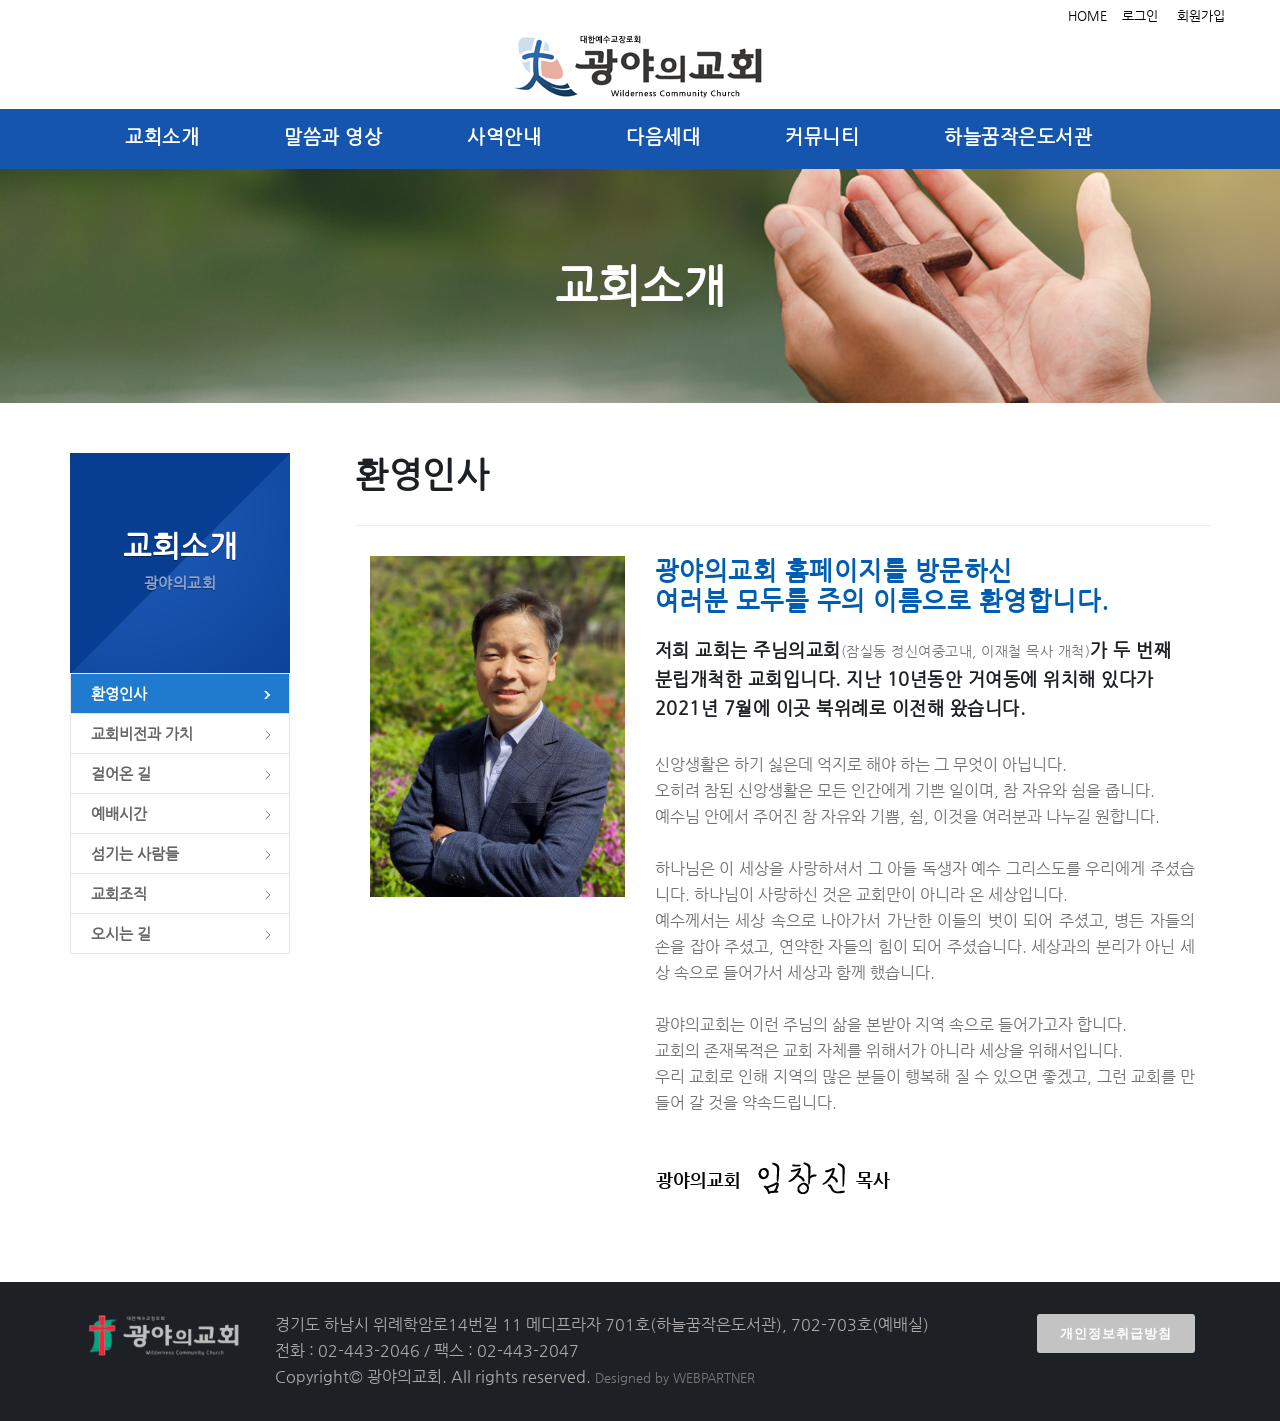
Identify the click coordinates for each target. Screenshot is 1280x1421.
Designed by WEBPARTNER (675, 1377)
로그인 (1140, 15)
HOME (1087, 15)
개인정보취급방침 (1116, 1333)
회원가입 (1201, 15)
